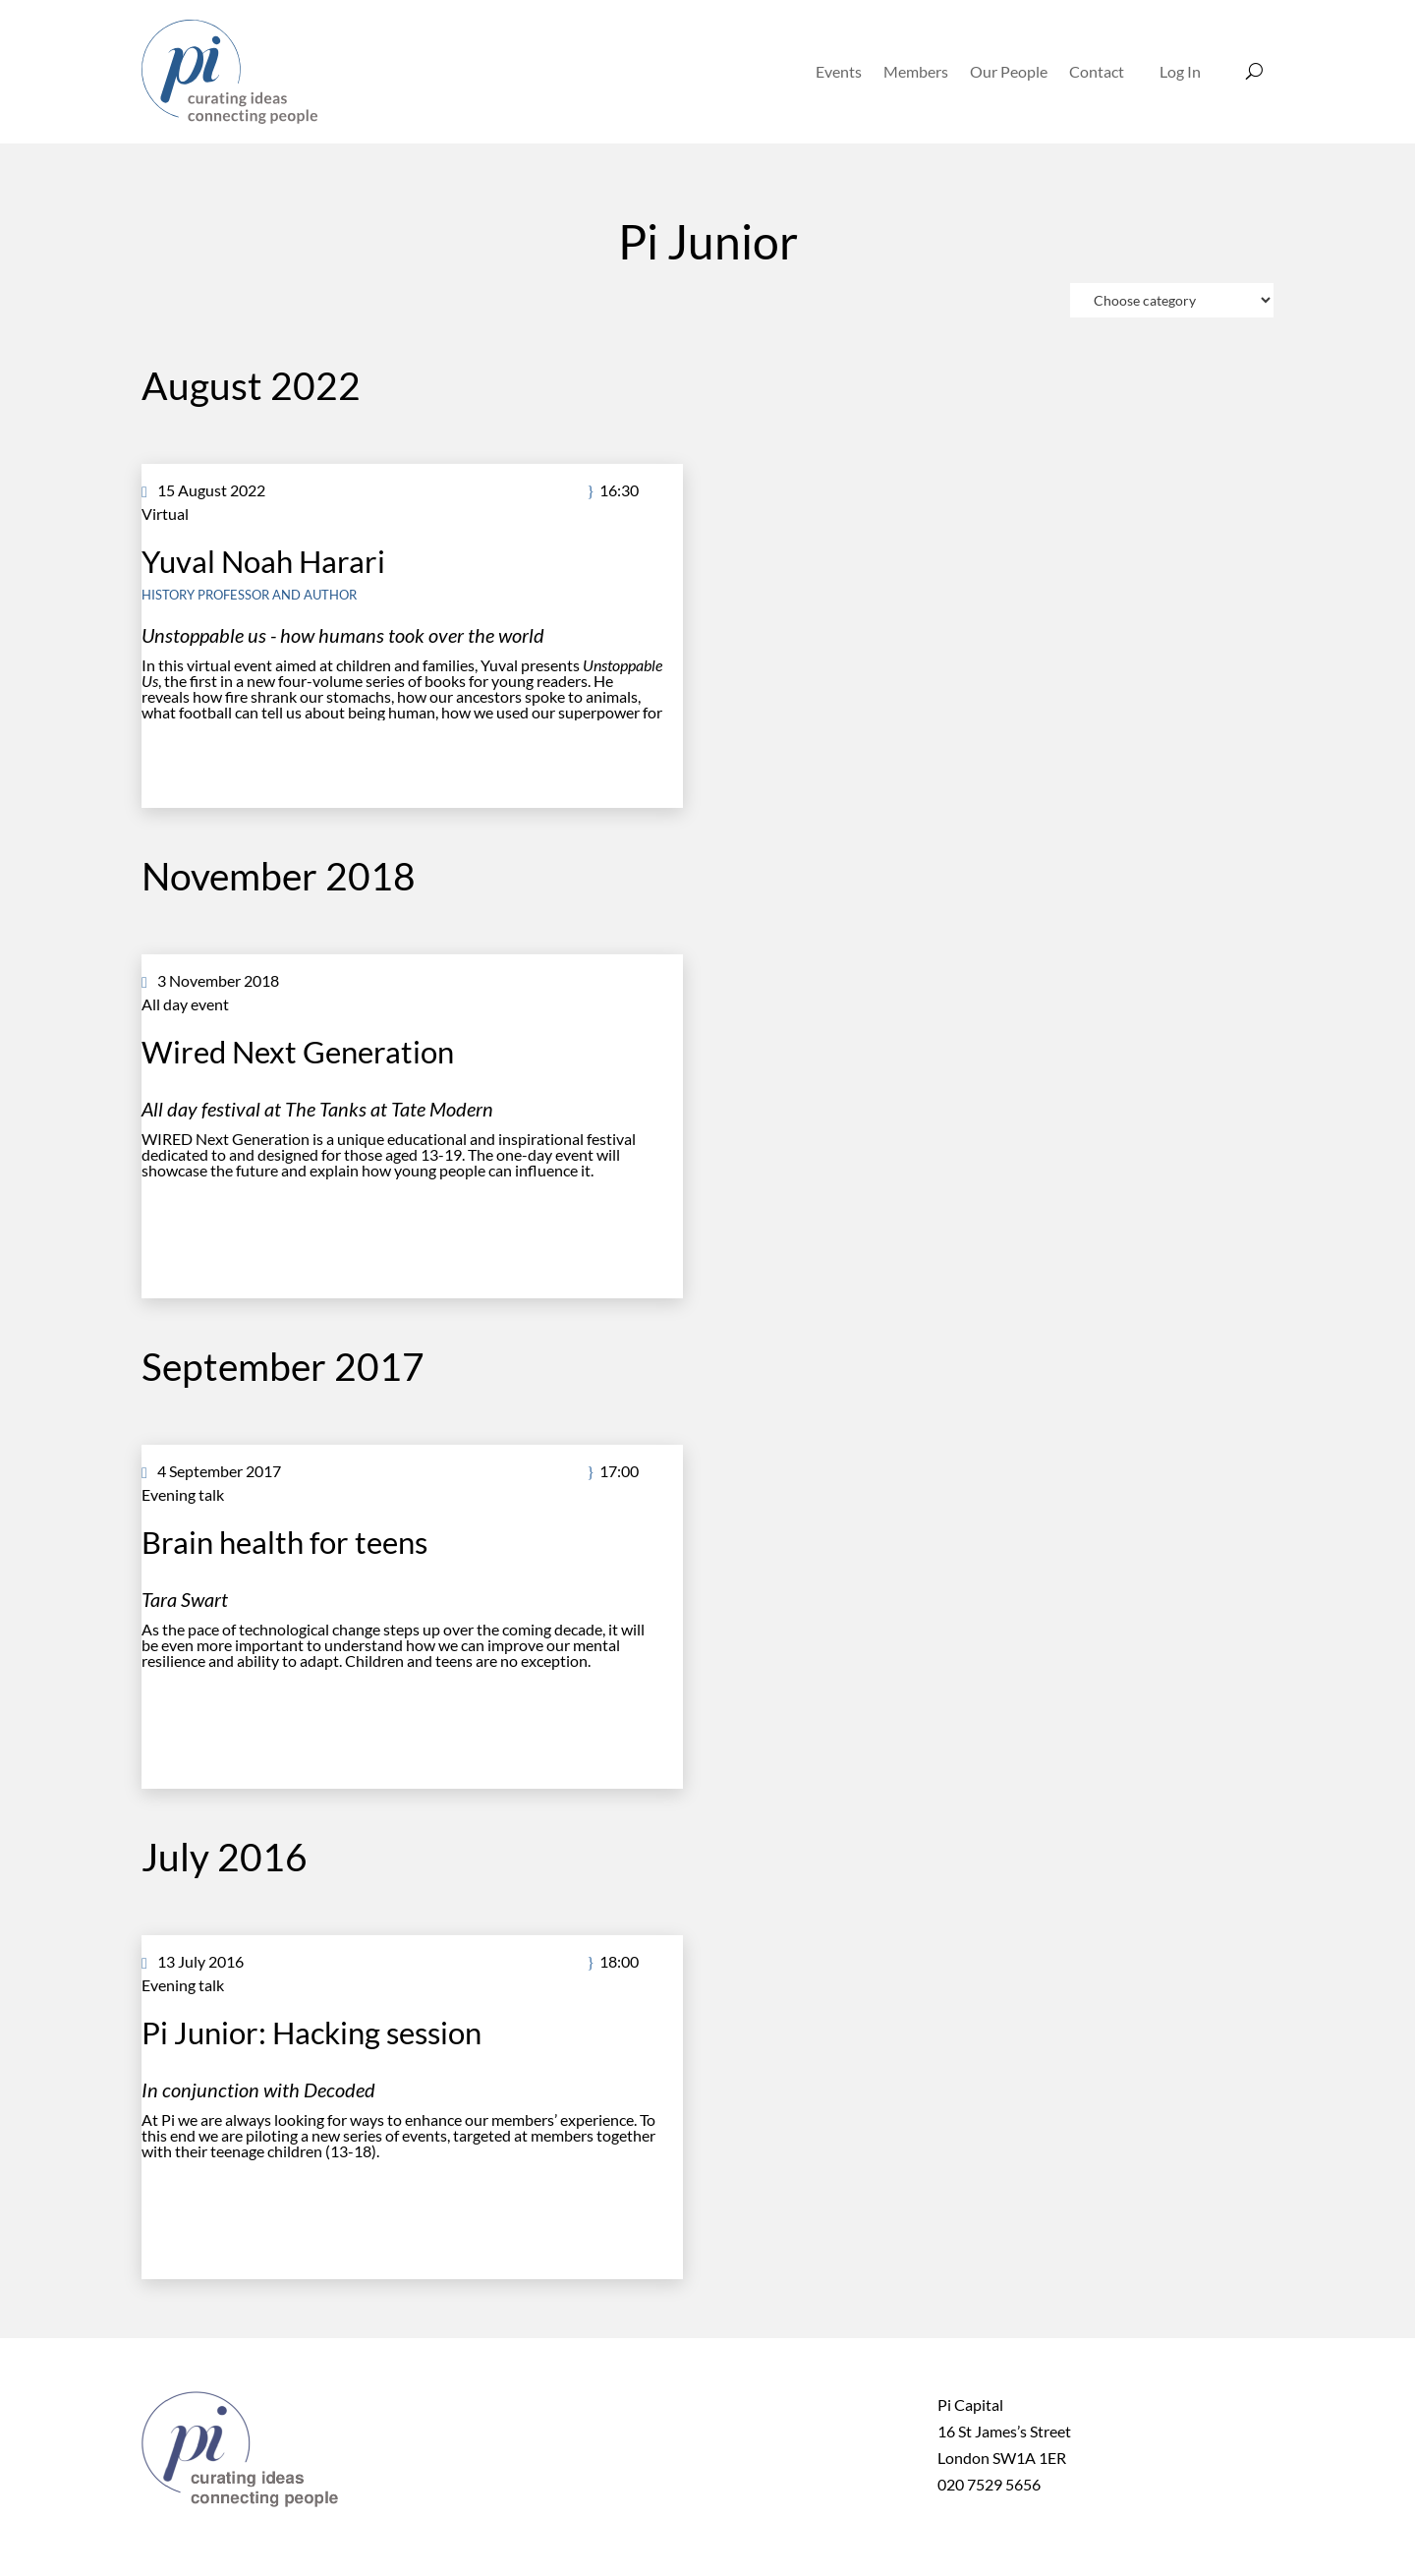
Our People (1008, 71)
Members (915, 71)
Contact (1096, 71)
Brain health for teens (284, 1542)
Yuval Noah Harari (263, 561)
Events (839, 71)
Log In (1180, 71)
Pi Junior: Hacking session (311, 2032)
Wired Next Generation (298, 1051)
